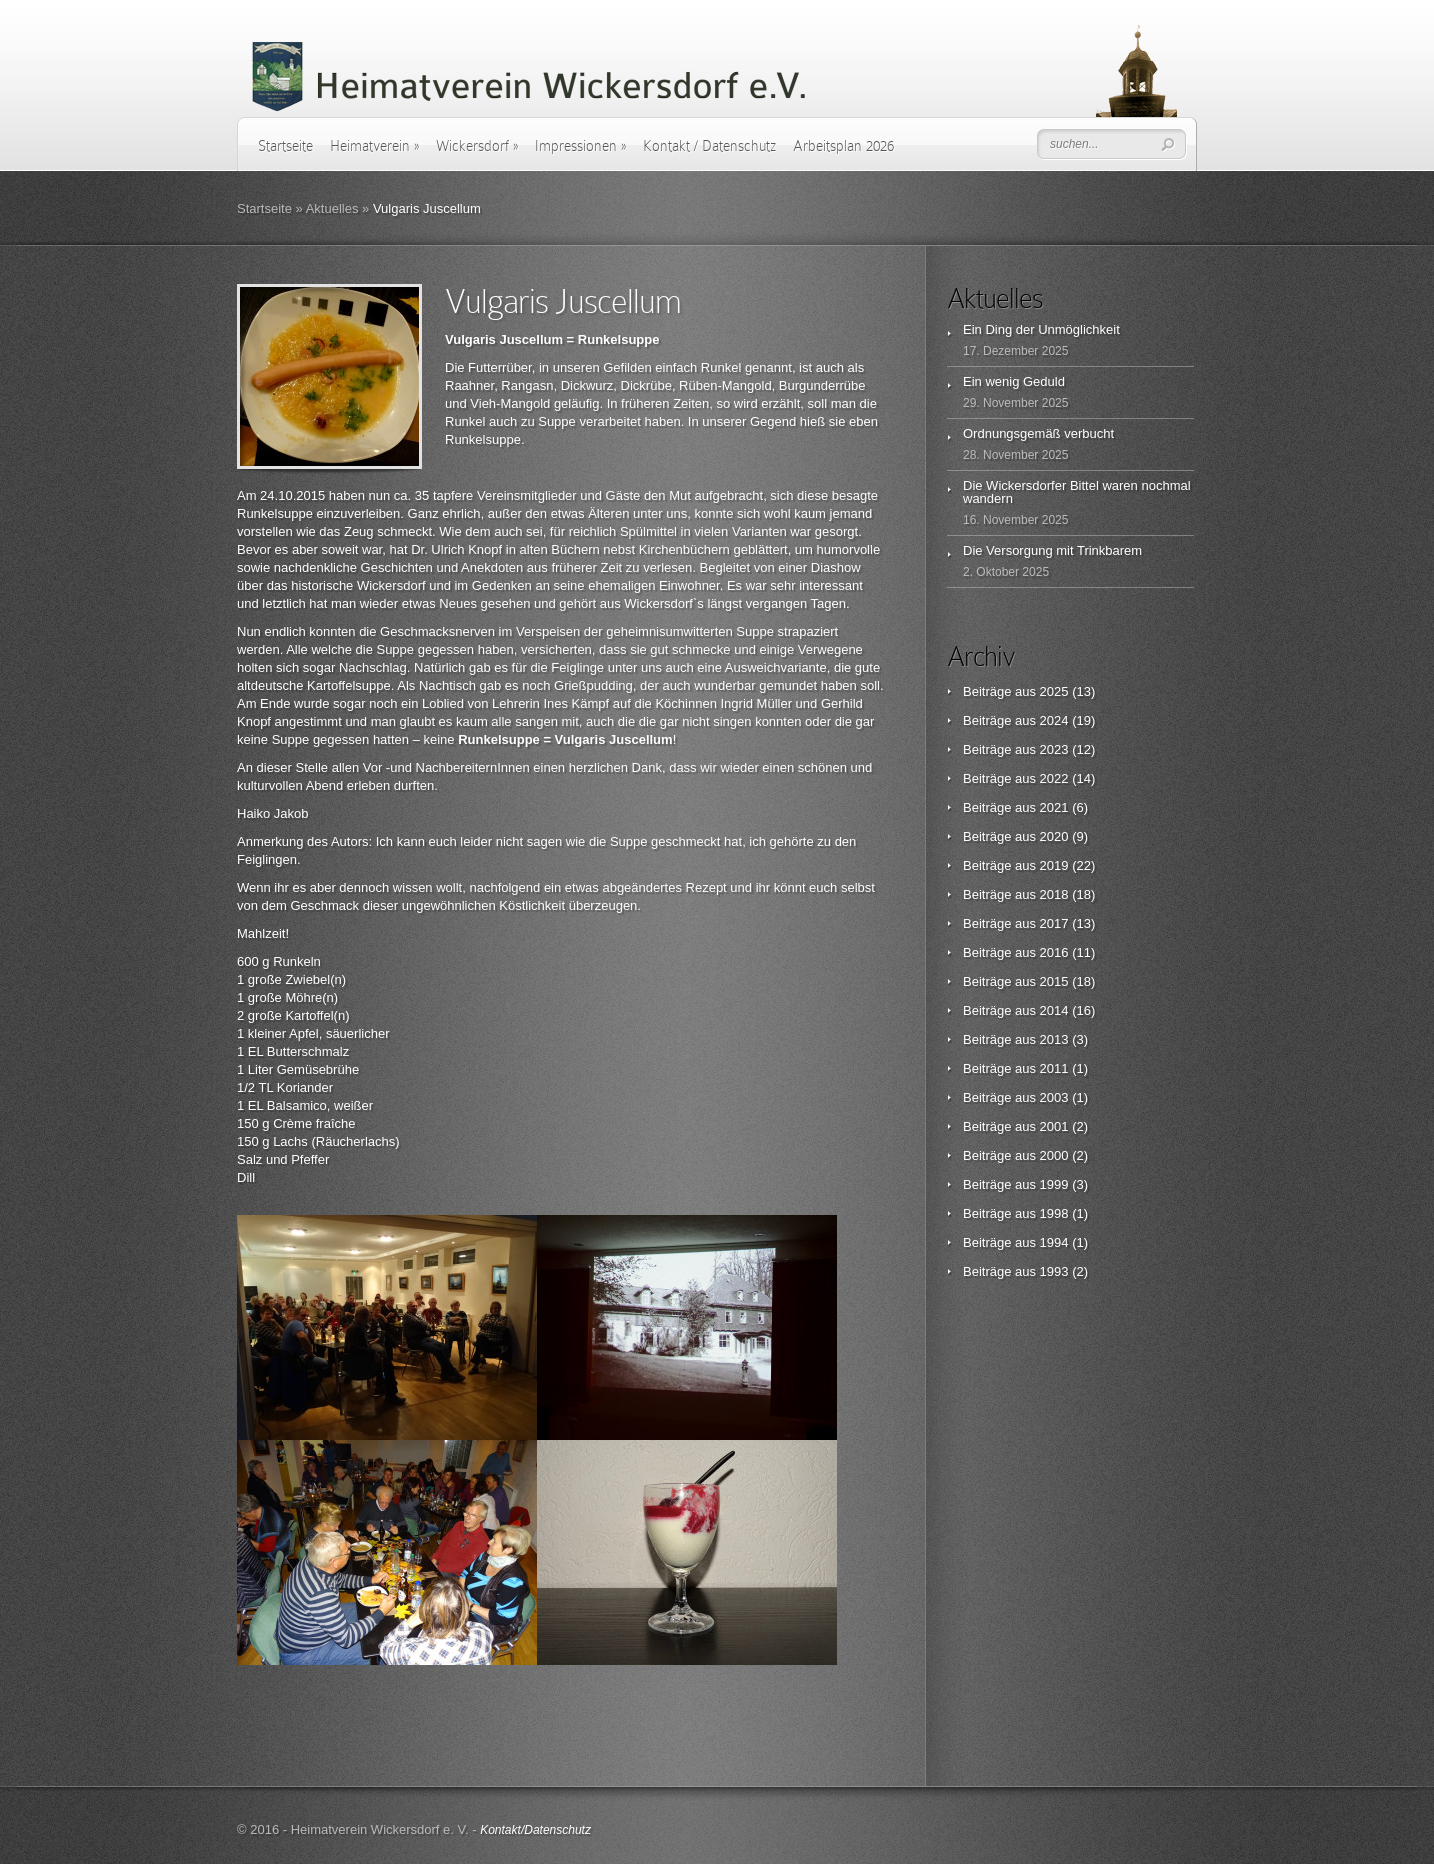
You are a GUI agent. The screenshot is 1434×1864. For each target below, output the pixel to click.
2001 (1054, 1126)
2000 (1054, 1155)
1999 (1054, 1184)
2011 (1054, 1068)
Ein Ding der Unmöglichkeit (1041, 329)
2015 (1054, 981)
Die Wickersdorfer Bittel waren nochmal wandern (1077, 492)
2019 (1054, 865)
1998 (1054, 1213)
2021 (1054, 807)
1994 (1054, 1242)
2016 (1054, 952)
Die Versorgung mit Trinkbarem (1052, 550)
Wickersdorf (477, 146)
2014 (1054, 1010)
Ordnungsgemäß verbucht (1038, 433)
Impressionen (580, 146)
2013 (1054, 1039)
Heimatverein (374, 146)
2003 (1054, 1097)
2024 (1054, 720)
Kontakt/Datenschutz (535, 1830)
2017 (1054, 923)
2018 (1054, 894)
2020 (1054, 836)
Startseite (285, 146)
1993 (1054, 1271)
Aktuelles (332, 208)
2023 (1054, 749)
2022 (1054, 778)
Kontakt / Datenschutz (709, 146)
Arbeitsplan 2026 (843, 146)
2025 (1054, 691)
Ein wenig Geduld (1014, 381)
